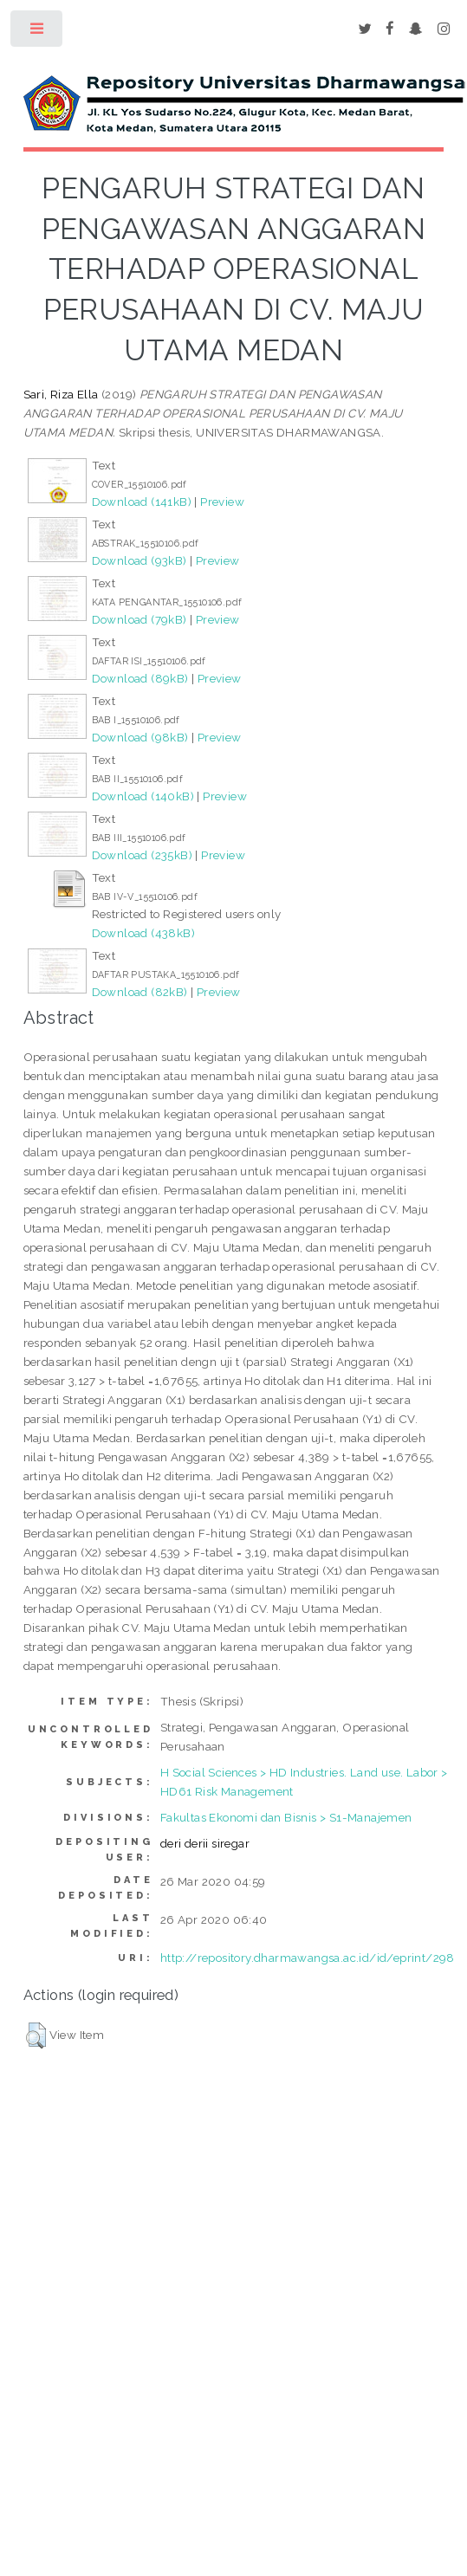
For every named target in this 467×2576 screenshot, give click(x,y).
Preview (222, 501)
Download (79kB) (139, 619)
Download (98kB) (140, 737)
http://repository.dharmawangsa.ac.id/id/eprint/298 (307, 1957)
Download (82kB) (140, 992)
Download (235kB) (142, 855)
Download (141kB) (141, 501)
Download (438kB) (143, 933)
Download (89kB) (140, 678)
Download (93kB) (139, 560)
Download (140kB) (143, 796)
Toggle (37, 32)
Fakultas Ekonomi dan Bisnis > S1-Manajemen (286, 1817)
